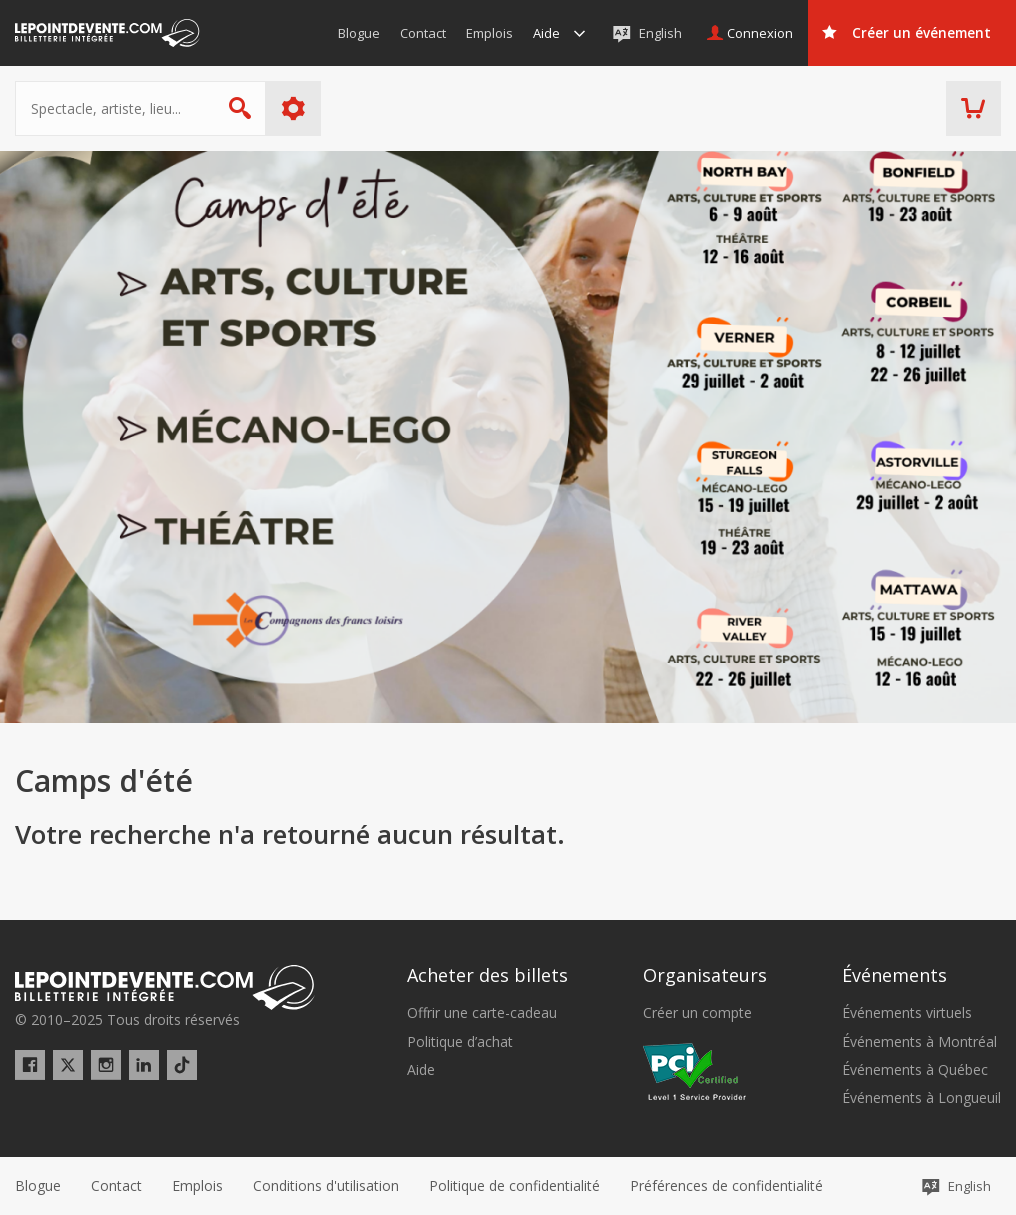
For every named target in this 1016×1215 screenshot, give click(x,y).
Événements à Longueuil (921, 1098)
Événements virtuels (907, 1013)
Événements (894, 975)
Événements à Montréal (919, 1042)
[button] (726, 1186)
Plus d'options (293, 108)
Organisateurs (705, 975)
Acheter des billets (487, 975)
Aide (421, 1070)
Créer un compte (697, 1013)
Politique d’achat (460, 1042)
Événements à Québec (915, 1070)
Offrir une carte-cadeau (482, 1013)
